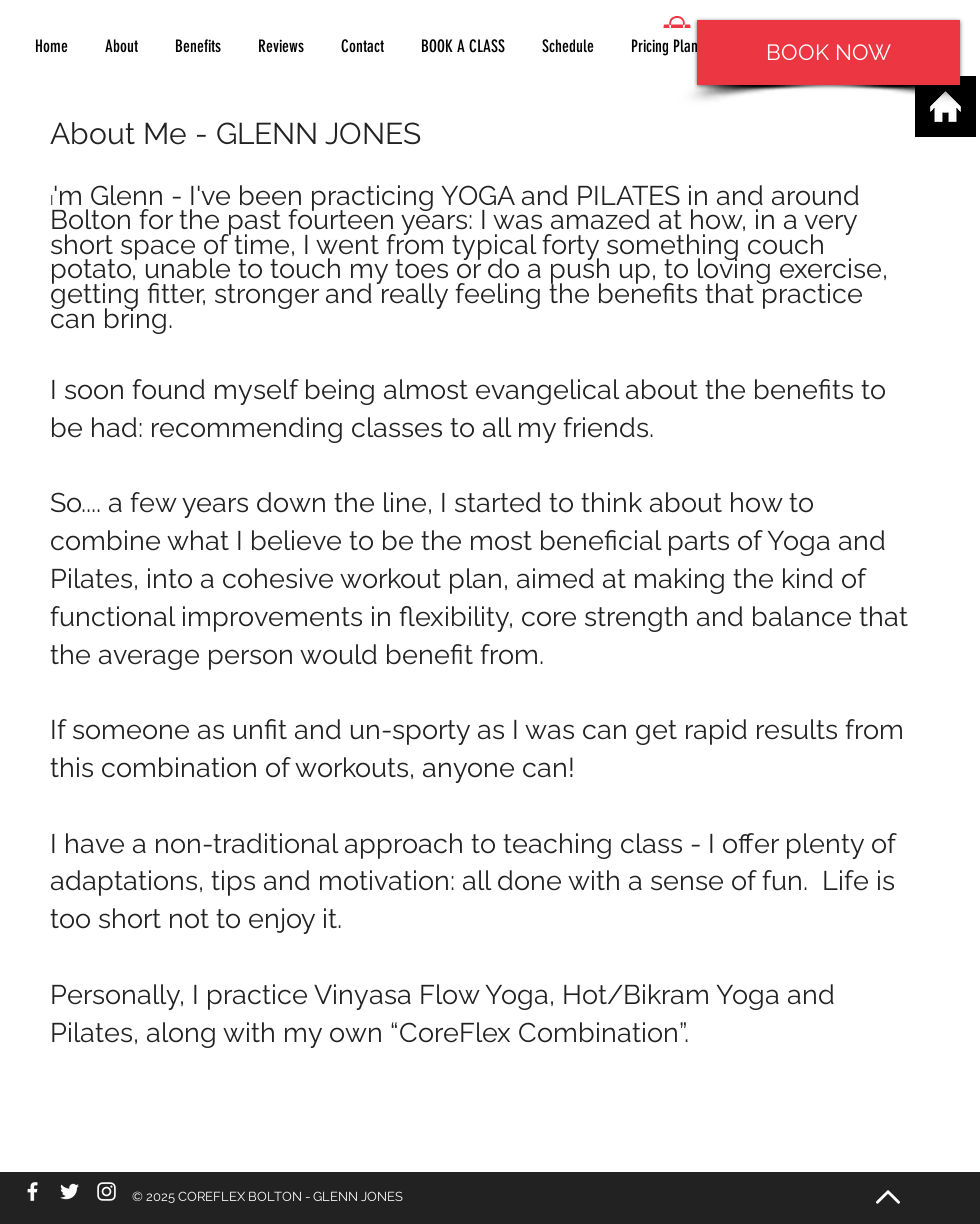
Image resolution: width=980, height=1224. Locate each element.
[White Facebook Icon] (32, 1191)
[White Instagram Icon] (106, 1191)
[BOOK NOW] (828, 52)
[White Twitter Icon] (69, 1191)
